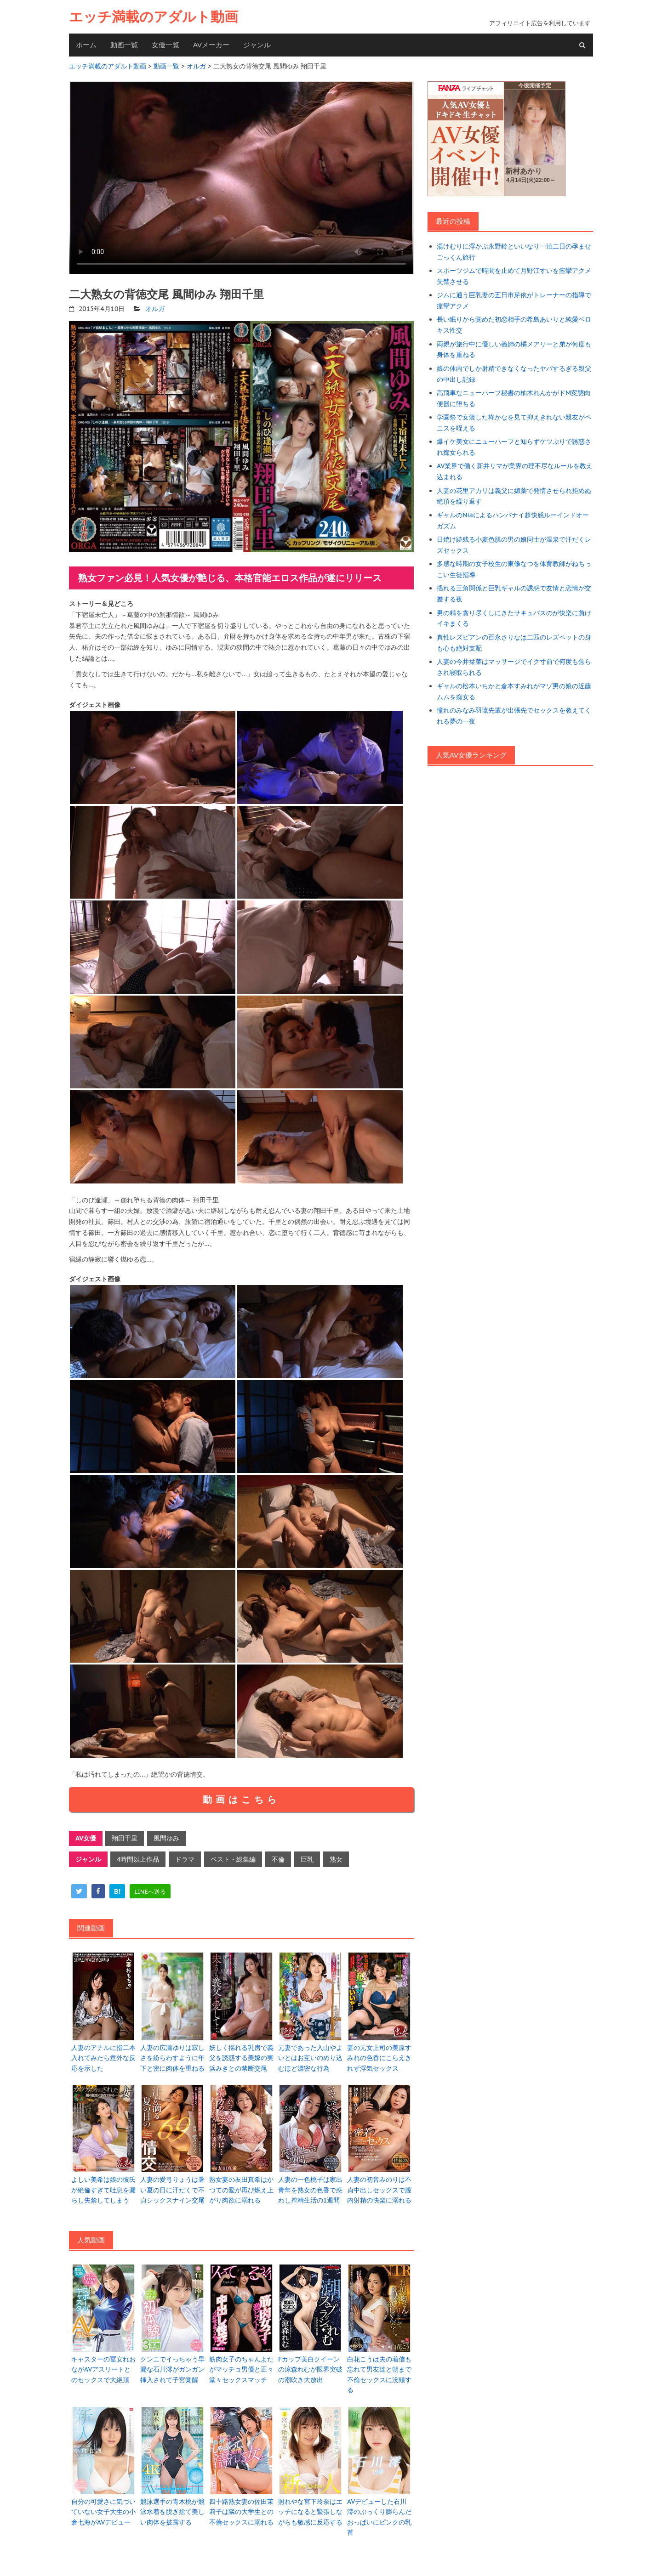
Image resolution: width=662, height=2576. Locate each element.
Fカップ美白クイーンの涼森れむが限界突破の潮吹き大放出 (310, 2369)
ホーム (86, 45)
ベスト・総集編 (233, 1859)
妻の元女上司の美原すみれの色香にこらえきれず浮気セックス (379, 2058)
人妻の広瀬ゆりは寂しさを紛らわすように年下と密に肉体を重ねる (172, 2058)
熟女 (336, 1859)
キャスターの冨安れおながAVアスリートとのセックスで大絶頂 (103, 2369)
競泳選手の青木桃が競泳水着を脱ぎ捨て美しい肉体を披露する (172, 2511)
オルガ (155, 309)
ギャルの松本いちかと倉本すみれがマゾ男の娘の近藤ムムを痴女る (514, 691)
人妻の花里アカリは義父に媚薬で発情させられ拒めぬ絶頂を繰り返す (514, 496)
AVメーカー (211, 45)
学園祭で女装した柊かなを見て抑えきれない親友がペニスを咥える (514, 422)
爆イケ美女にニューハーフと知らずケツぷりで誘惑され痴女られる (514, 447)
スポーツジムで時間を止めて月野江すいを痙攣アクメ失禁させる (514, 276)
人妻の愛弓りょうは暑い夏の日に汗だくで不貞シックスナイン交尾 (172, 2189)
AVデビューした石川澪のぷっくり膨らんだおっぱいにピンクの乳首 (379, 2516)
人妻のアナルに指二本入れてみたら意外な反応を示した (103, 2058)
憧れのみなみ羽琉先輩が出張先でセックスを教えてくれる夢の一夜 (514, 715)
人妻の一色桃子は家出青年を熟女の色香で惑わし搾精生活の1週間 (310, 2189)
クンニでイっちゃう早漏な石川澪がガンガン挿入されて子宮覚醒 (172, 2369)
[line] (150, 1891)
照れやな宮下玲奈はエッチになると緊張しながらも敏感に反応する (310, 2511)
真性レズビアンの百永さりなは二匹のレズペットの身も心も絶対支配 (514, 642)
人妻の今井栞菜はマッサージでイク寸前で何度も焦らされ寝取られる (514, 667)
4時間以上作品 (138, 1859)
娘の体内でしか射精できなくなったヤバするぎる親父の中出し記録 (514, 374)
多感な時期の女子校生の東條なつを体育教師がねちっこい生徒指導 (514, 569)
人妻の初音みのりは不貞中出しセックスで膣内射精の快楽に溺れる (379, 2189)
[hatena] (117, 1891)
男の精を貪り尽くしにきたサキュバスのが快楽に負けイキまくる (514, 618)
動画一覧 (124, 45)
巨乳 (307, 1859)
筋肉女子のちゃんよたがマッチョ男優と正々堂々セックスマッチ (241, 2369)
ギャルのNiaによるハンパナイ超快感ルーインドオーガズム (513, 520)
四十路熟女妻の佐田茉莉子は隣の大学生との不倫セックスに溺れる (241, 2511)
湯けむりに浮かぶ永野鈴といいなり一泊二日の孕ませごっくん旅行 (514, 251)
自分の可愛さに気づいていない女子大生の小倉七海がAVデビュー (103, 2511)
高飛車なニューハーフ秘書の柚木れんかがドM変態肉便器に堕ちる (513, 398)
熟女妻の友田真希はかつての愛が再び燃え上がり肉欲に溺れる (241, 2189)
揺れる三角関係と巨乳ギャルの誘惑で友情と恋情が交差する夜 (514, 593)
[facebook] (98, 1891)
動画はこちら (241, 1800)
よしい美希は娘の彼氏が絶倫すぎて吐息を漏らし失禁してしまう (103, 2189)
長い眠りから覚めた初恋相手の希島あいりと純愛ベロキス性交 (514, 324)
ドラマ (184, 1859)
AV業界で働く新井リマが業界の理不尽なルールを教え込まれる (515, 471)
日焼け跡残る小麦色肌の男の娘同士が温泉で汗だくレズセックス (514, 545)
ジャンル (257, 45)
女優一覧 (165, 45)
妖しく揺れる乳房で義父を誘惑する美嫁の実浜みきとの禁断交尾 (241, 2058)
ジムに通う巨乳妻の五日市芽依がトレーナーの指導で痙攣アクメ (514, 300)
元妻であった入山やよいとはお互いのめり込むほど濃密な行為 (310, 2058)
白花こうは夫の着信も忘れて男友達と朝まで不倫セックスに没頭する (379, 2374)
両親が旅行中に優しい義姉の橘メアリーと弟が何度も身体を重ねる (514, 349)
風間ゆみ (166, 1838)
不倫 (278, 1859)
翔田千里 (124, 1838)
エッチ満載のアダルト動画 (153, 16)
